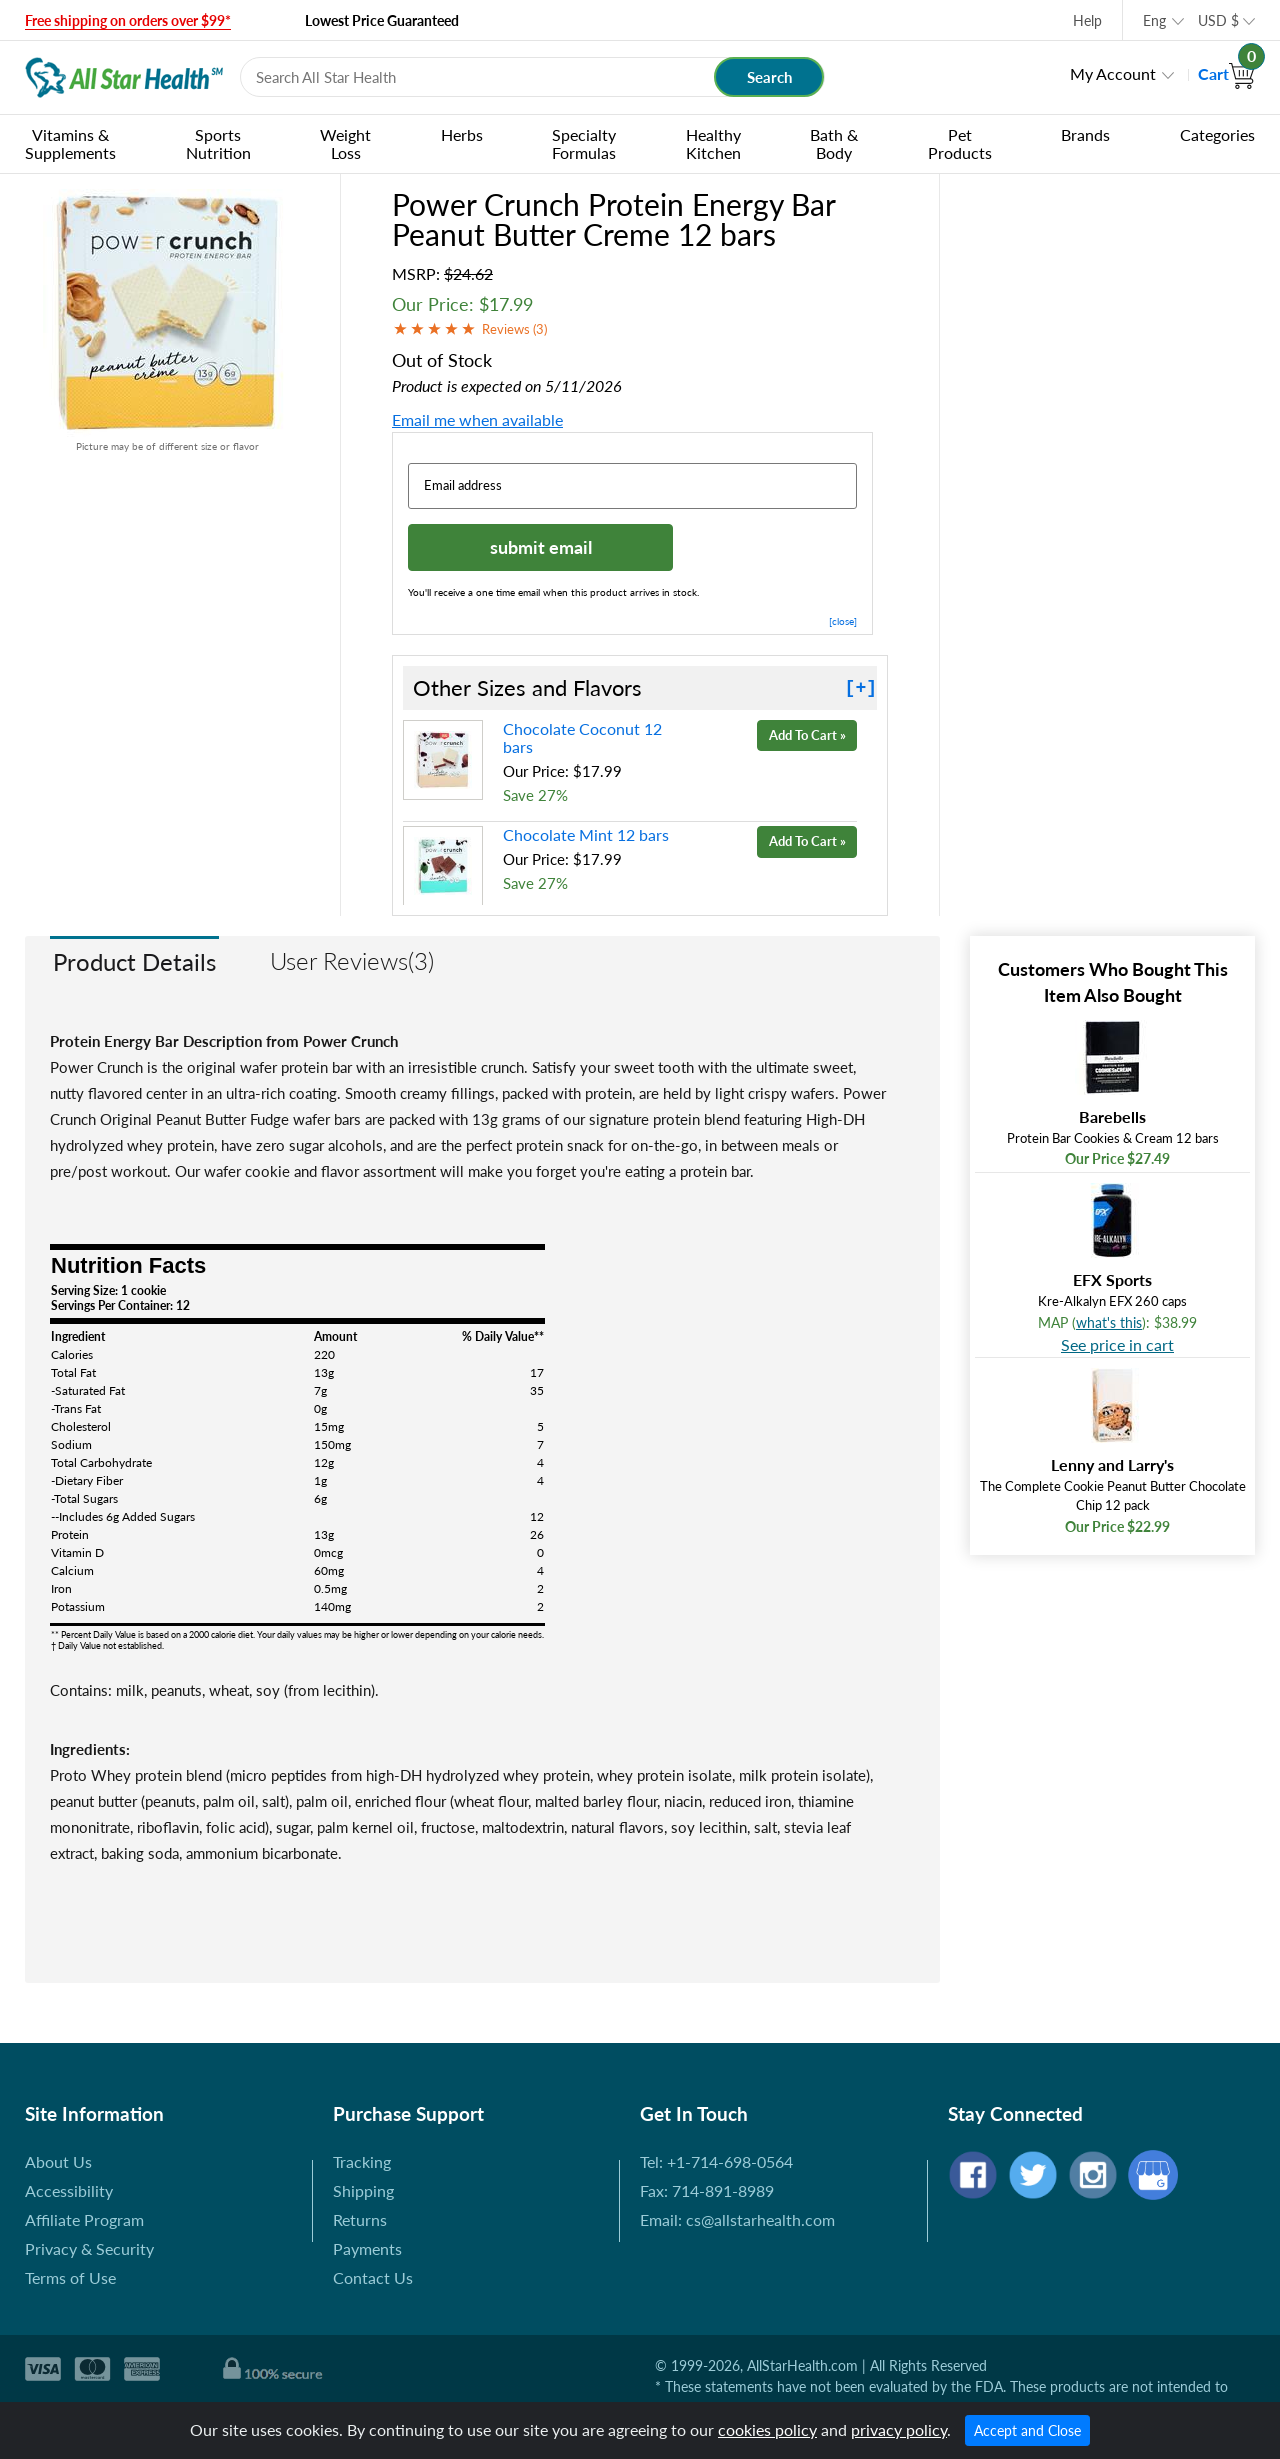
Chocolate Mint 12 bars (586, 834)
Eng (1154, 20)
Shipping (363, 2190)
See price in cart (1117, 1344)
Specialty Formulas (584, 143)
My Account (1113, 73)
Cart (1226, 73)
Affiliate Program (84, 2219)
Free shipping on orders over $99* (128, 20)
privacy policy (899, 2429)
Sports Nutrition (218, 143)
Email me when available (477, 419)
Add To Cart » (807, 735)
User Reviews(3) (352, 960)
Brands (1085, 134)
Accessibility (69, 2190)
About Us (58, 2161)
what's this (1109, 1322)
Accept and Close (1027, 2430)
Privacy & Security (89, 2248)
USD (1218, 20)
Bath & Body (834, 143)
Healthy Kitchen (713, 143)
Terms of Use (70, 2277)
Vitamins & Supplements (70, 143)
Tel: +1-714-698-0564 (716, 2161)
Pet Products (960, 143)
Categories (1217, 134)
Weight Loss (345, 143)
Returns (360, 2219)
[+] (861, 688)
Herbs (462, 134)
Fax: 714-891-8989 (707, 2190)
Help (1087, 20)
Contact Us (373, 2277)
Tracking (362, 2161)
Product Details (134, 961)
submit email (541, 547)
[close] (843, 621)
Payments (367, 2248)
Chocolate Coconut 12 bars (582, 737)
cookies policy (767, 2429)
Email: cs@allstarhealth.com (737, 2219)
